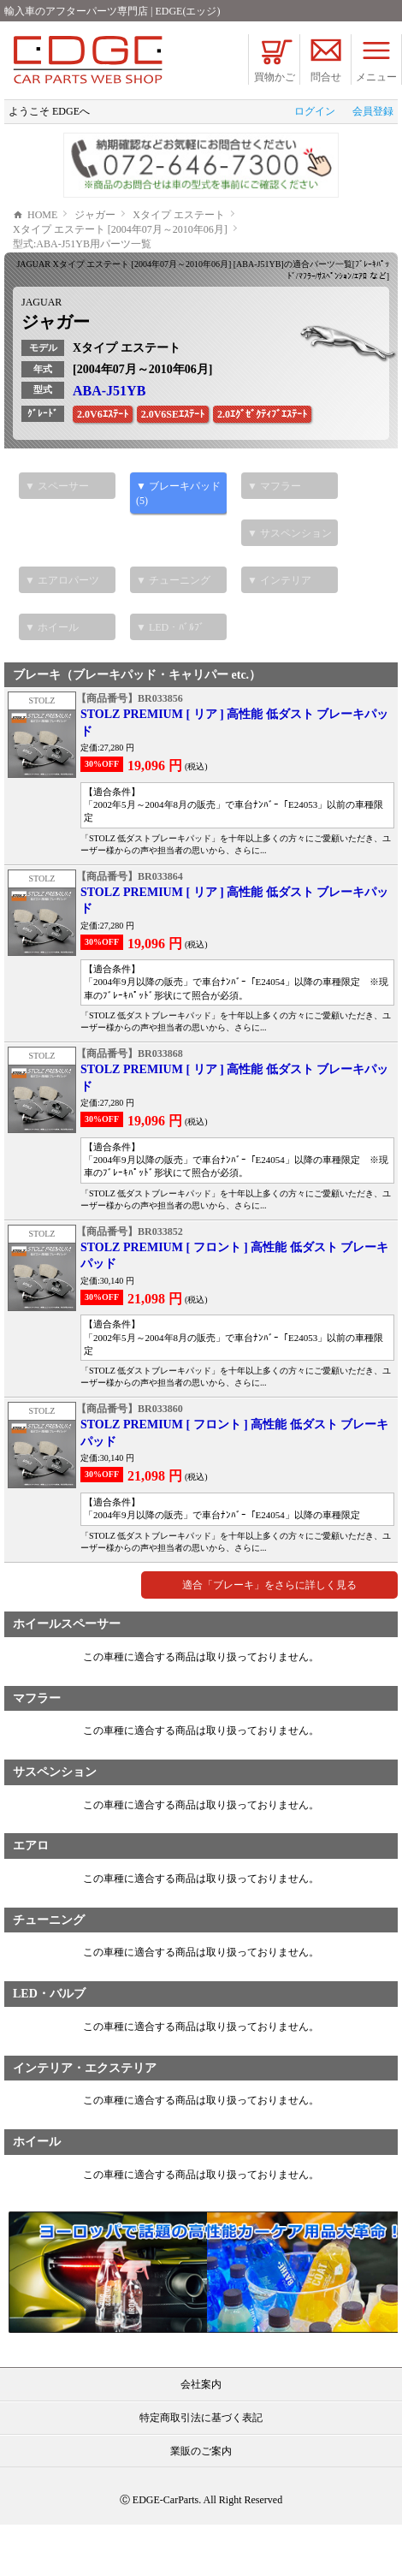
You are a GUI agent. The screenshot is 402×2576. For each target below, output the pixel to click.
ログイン (314, 111)
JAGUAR (41, 353)
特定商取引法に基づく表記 (201, 2469)
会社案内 (201, 2436)
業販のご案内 (201, 2502)
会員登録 (372, 111)
